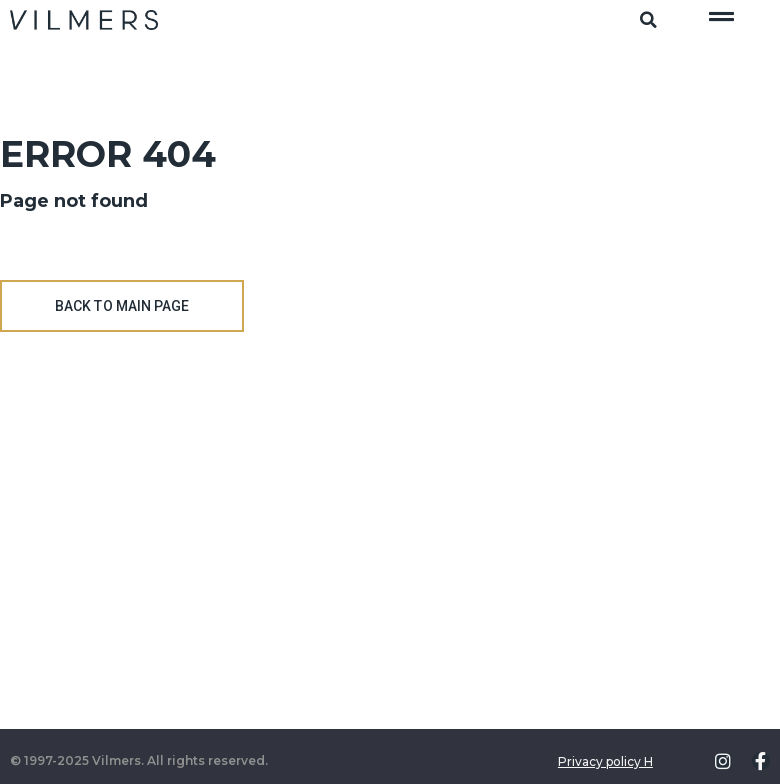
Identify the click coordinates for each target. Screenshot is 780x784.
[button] (648, 20)
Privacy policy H (605, 761)
